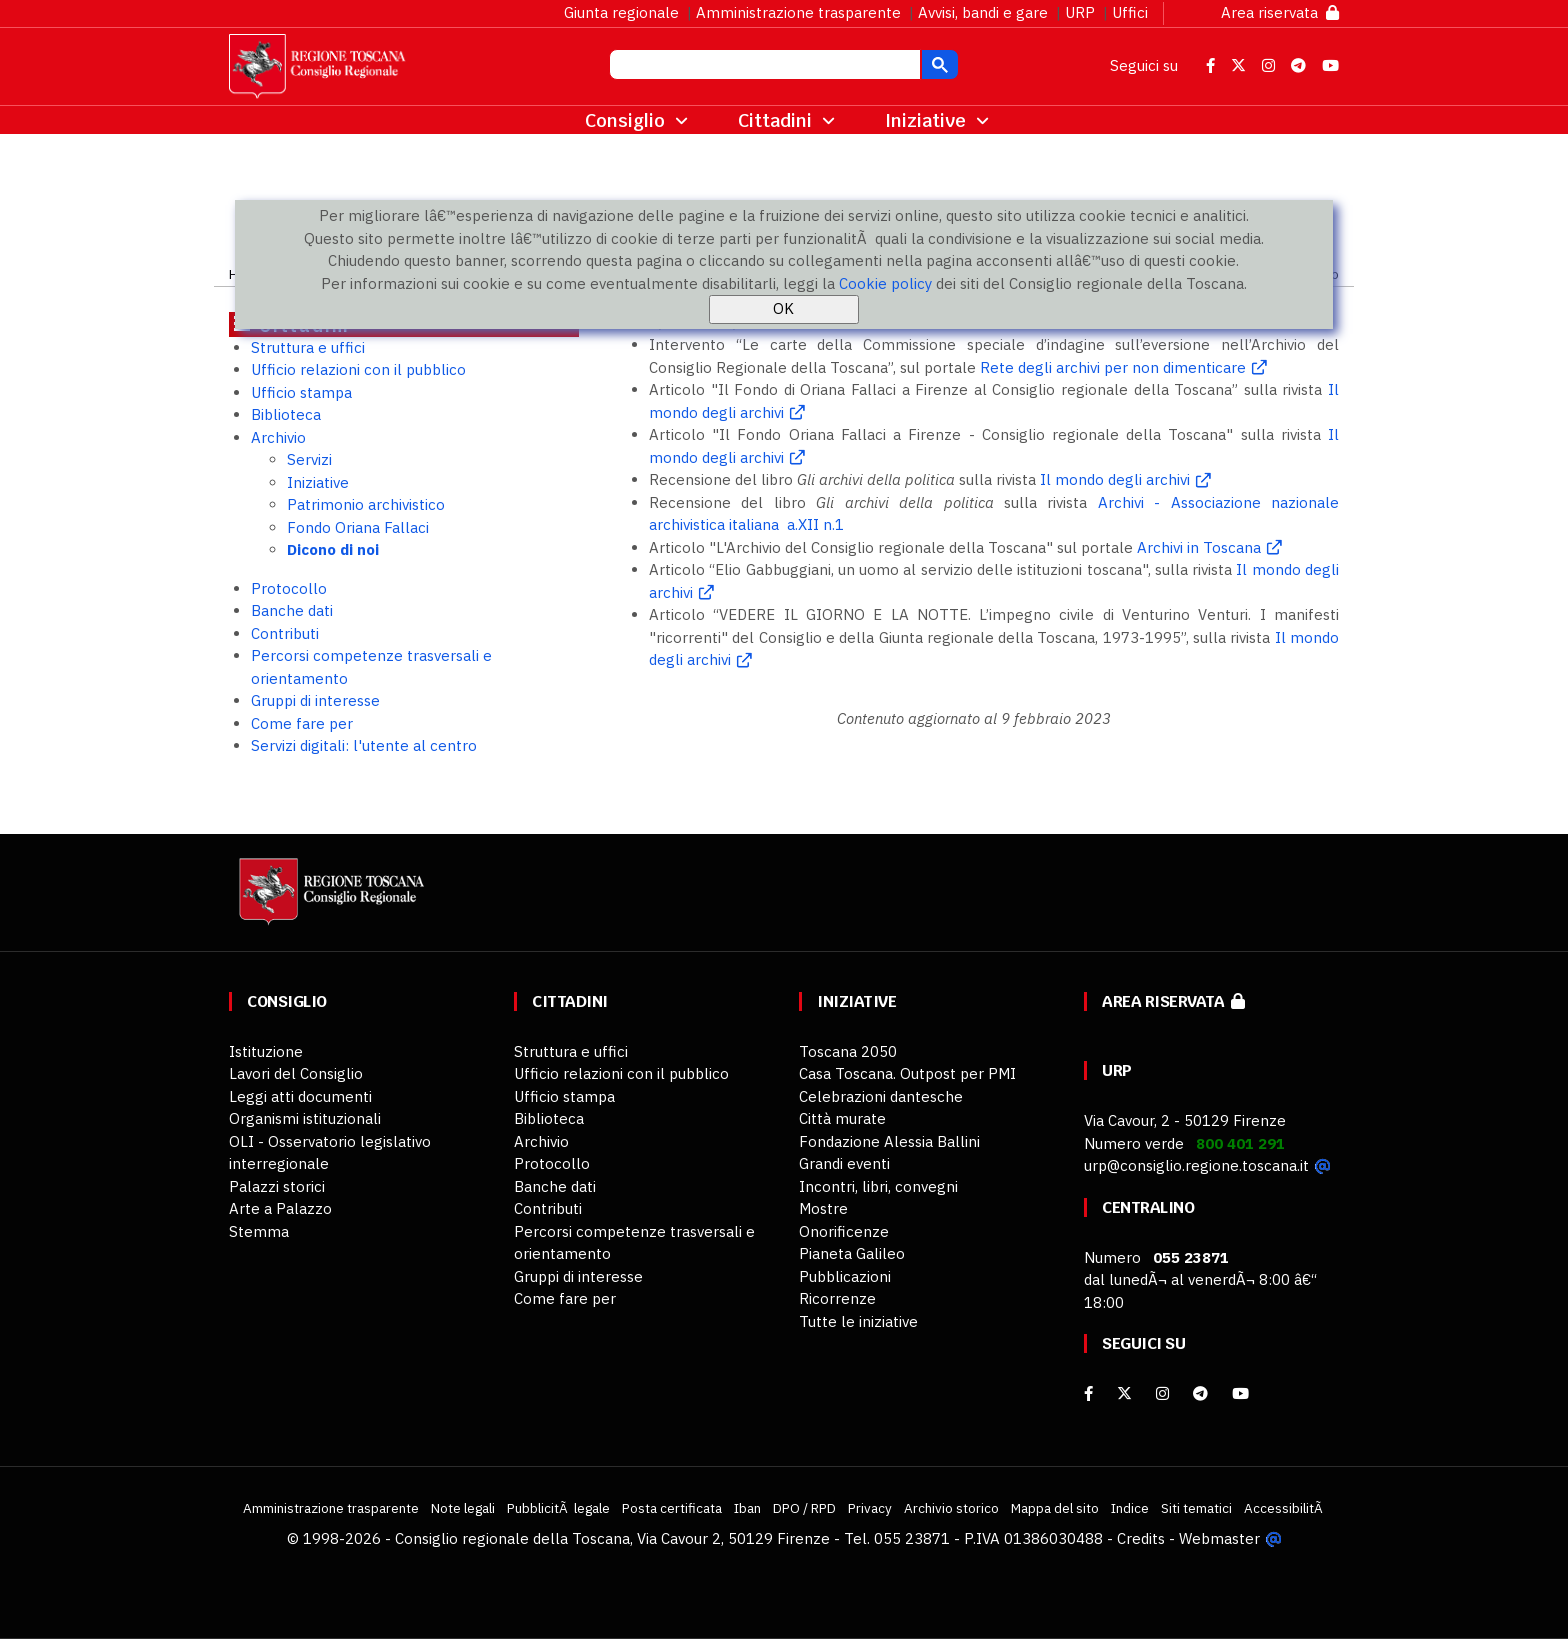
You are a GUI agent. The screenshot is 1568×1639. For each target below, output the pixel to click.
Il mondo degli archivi (1115, 479)
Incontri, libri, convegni (878, 1186)
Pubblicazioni (845, 1276)
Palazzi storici (277, 1186)
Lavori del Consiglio (296, 1073)
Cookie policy (885, 283)
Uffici (1130, 12)
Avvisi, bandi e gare (983, 12)
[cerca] (763, 67)
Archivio (278, 437)
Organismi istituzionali (305, 1118)
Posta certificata (672, 1508)
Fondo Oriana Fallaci (358, 527)
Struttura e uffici (308, 347)
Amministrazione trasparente (798, 12)
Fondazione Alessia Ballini (889, 1141)
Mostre (823, 1208)
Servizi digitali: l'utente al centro (364, 745)
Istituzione (266, 1051)
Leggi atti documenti (300, 1096)
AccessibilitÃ (1285, 1508)
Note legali (463, 1508)
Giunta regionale (621, 12)
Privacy (870, 1508)
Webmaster (1219, 1538)
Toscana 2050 (848, 1051)
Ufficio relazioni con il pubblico (358, 369)
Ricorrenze (837, 1298)
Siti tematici (1196, 1508)
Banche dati (292, 610)
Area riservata (1280, 12)
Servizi (309, 459)
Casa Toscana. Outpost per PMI (907, 1073)
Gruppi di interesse (315, 700)
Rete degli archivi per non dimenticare (1113, 367)
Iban (747, 1508)
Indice (1130, 1508)
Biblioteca (286, 414)
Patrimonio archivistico (366, 504)
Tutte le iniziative (858, 1321)
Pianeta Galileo (852, 1253)
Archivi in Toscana (1199, 547)
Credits (1141, 1538)
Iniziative (318, 482)
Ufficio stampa (301, 392)
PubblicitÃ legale (558, 1508)
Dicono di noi (333, 549)
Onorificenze (844, 1231)
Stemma (259, 1231)
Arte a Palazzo (280, 1208)
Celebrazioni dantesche (881, 1096)
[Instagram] (1162, 1393)
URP (1080, 12)
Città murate (842, 1118)
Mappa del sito (1055, 1508)
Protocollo (289, 588)
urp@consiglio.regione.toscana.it (1196, 1165)
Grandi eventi (844, 1163)
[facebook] (1088, 1393)
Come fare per (302, 723)
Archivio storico (951, 1508)
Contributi (285, 633)
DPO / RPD (804, 1508)
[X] (1124, 1393)
